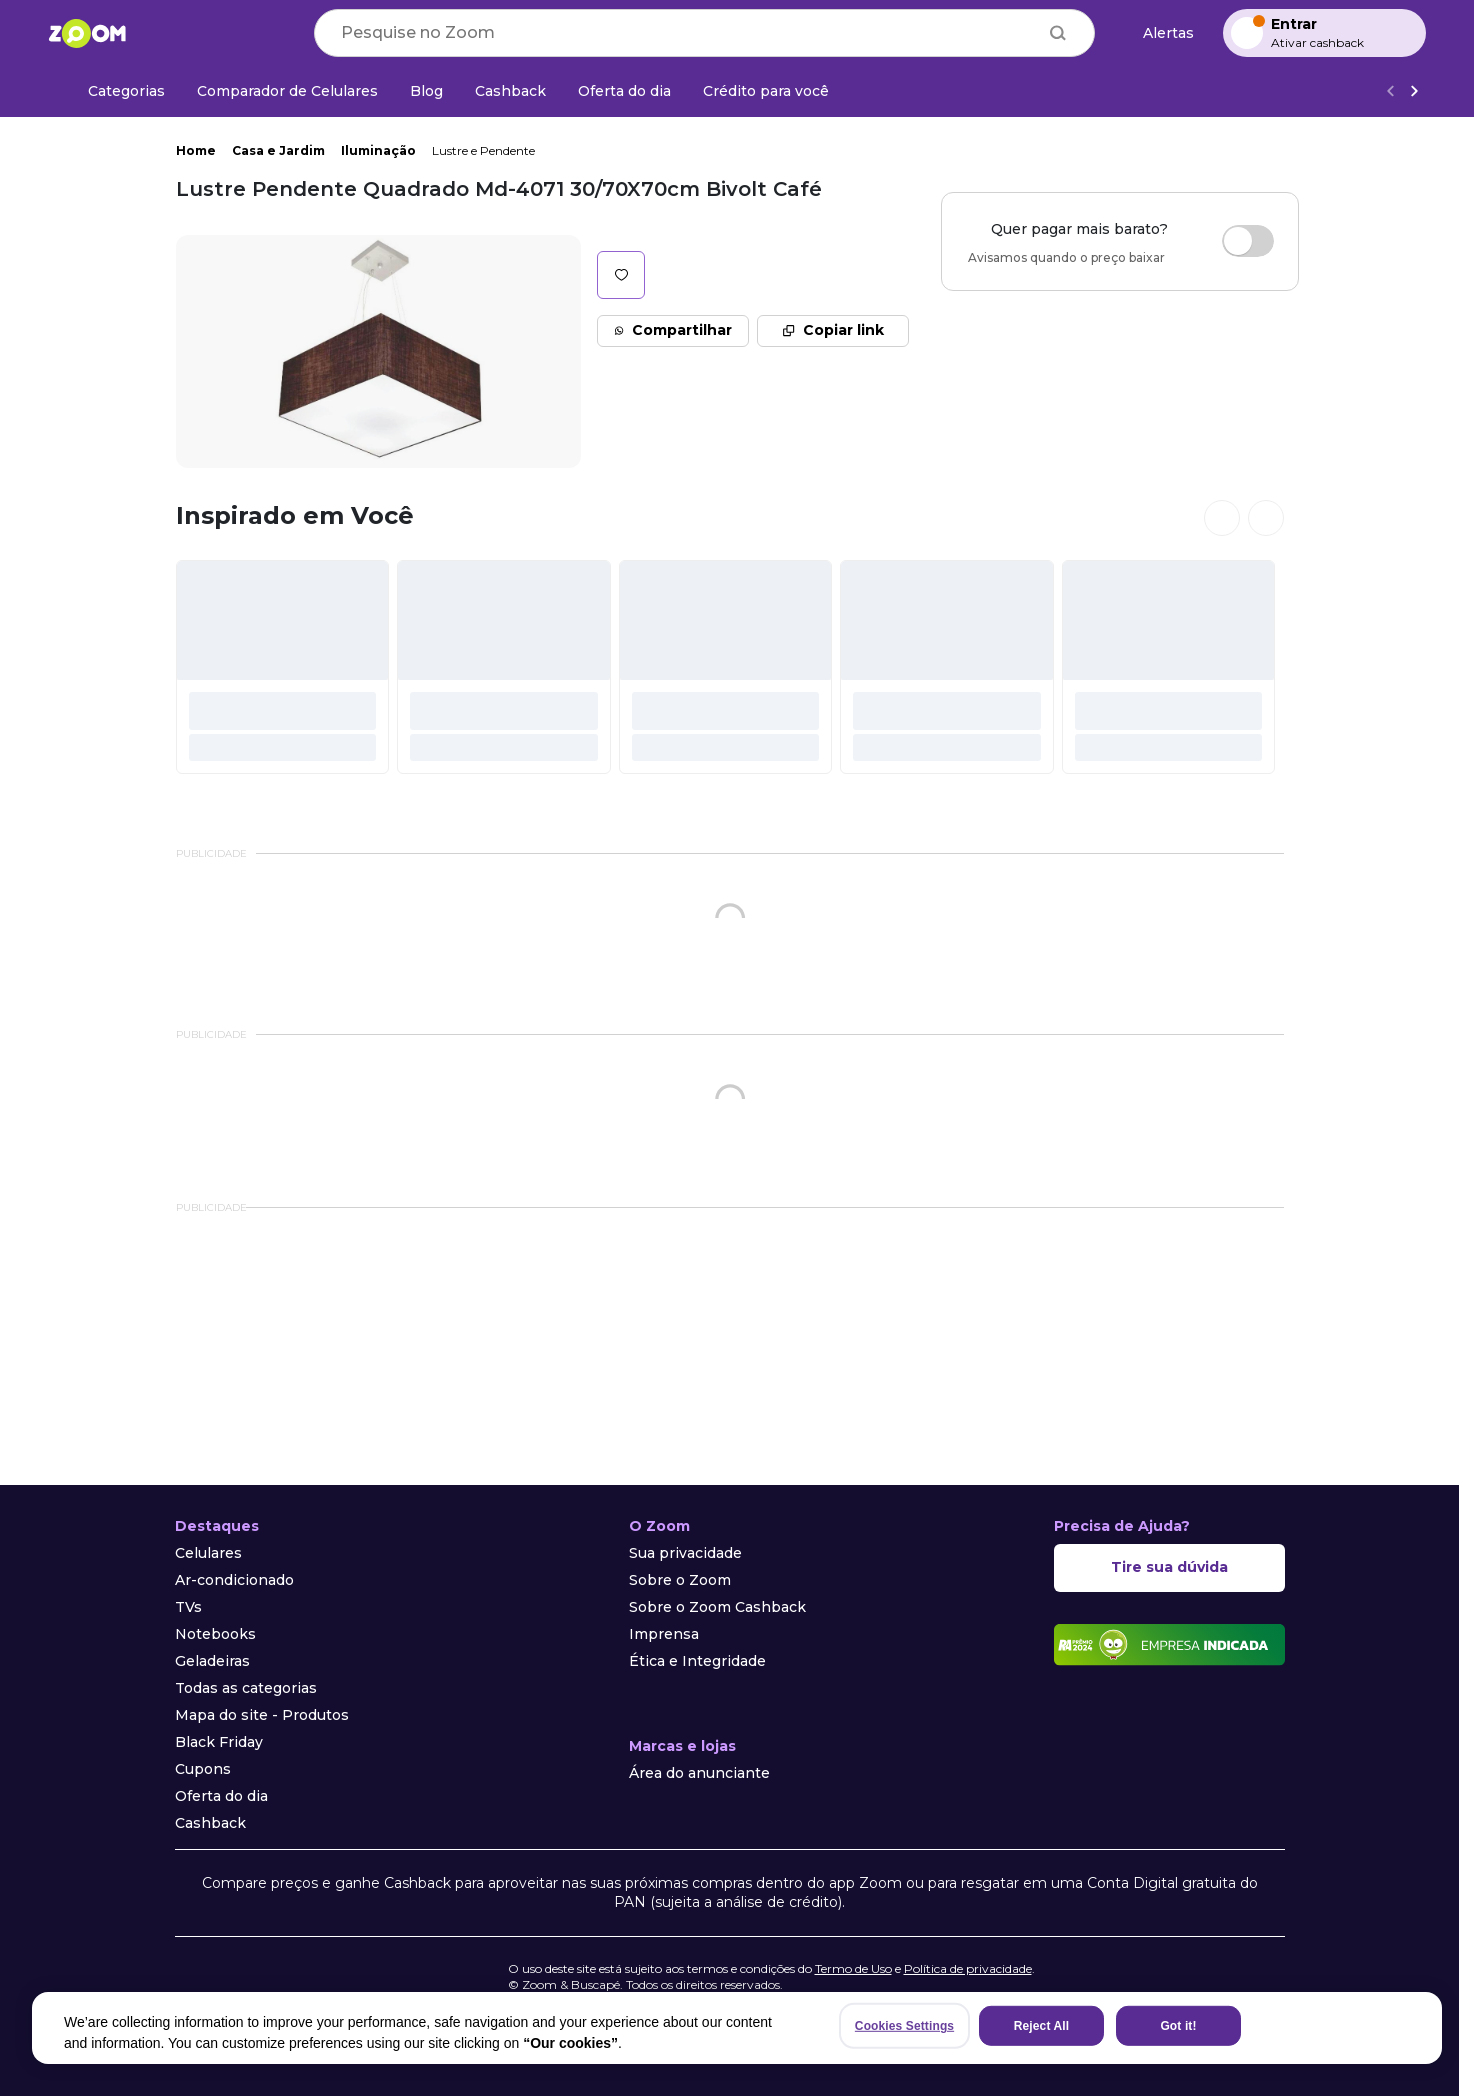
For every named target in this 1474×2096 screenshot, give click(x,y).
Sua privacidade (685, 1553)
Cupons (203, 1769)
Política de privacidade (968, 1968)
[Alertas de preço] (1159, 33)
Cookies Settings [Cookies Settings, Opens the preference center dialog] (904, 2026)
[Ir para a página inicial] (87, 33)
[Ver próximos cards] (1266, 518)
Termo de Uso (853, 1968)
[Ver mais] (1414, 91)
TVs (188, 1607)
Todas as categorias (246, 1688)
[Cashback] (510, 91)
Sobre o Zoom (680, 1580)
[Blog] (426, 91)
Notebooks (215, 1634)
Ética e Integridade (697, 1661)
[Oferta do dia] (624, 91)
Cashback (210, 1823)
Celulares (208, 1553)
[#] (283, 667)
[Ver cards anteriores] (1222, 518)
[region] (737, 2028)
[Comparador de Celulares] (287, 91)
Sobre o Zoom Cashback (717, 1607)
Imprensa (664, 1634)
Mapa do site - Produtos (262, 1715)
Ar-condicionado (234, 1580)
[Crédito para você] (766, 91)
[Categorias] (114, 91)
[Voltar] (1390, 91)
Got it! (1178, 2026)
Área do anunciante (699, 1773)
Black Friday (219, 1742)
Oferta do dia (221, 1796)
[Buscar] (1058, 33)
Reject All (1041, 2026)
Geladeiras (212, 1661)
